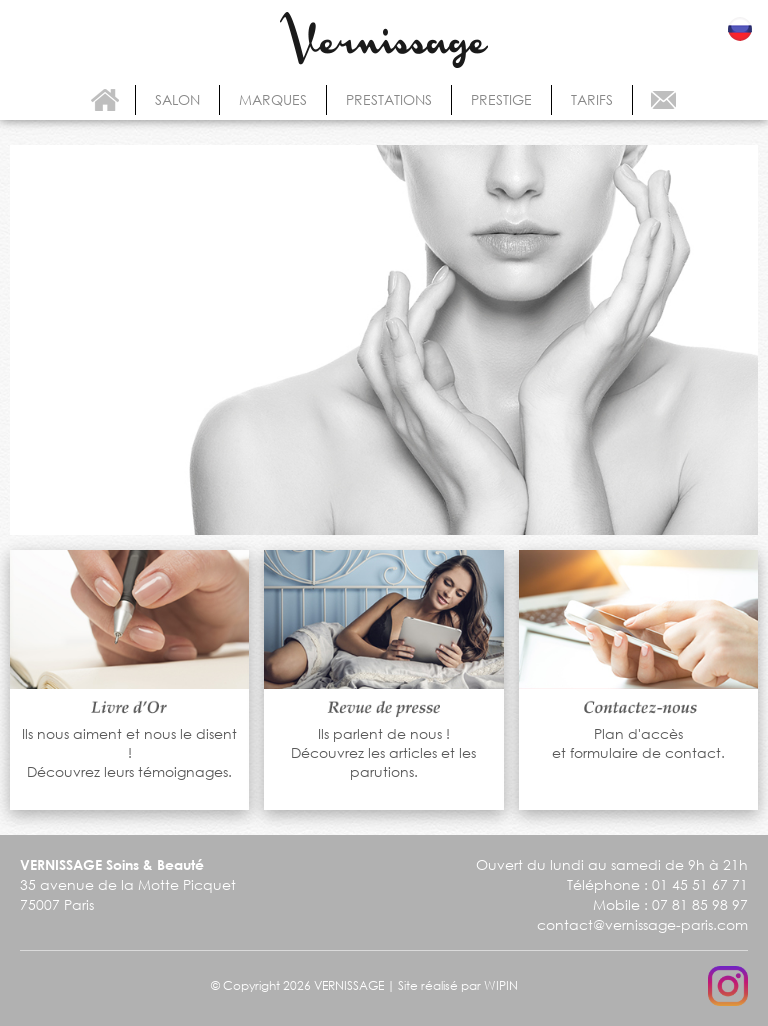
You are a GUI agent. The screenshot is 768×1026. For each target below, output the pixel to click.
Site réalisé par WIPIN (458, 985)
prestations (389, 99)
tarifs (592, 99)
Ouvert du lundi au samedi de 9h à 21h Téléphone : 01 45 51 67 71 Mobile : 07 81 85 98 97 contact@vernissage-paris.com (612, 894)
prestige (501, 99)
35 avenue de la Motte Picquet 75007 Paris (128, 885)
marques (273, 99)
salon (177, 99)
